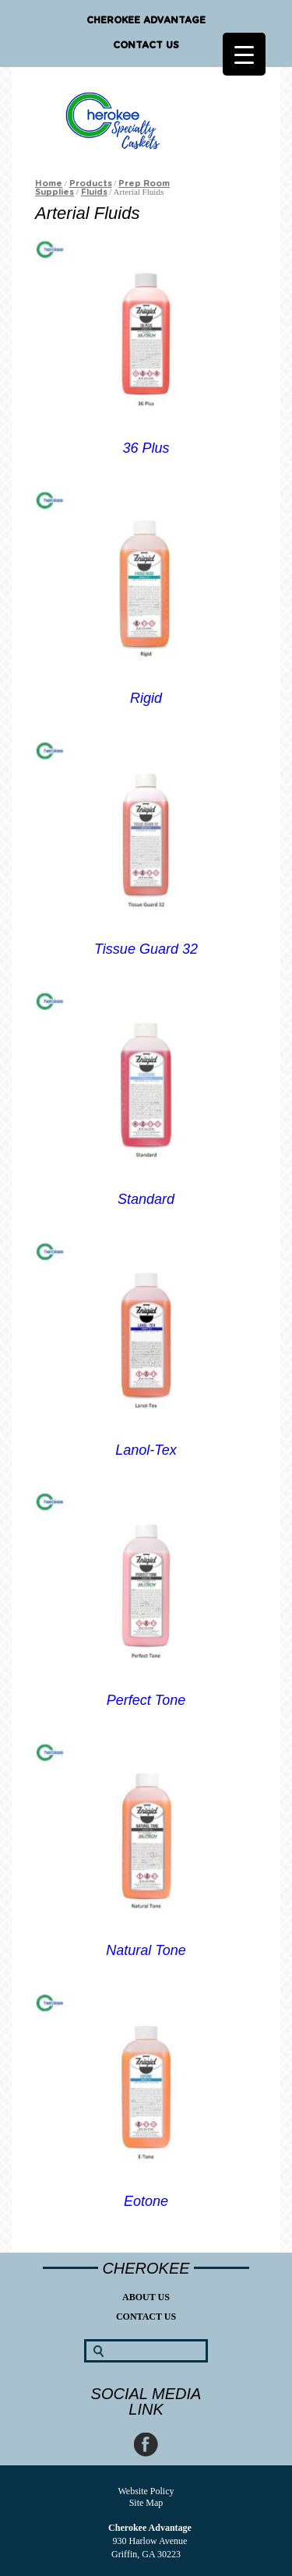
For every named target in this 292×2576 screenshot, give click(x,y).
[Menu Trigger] (244, 54)
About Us (146, 2297)
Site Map (146, 2502)
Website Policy (146, 2491)
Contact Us (146, 45)
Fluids (94, 192)
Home (48, 183)
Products (90, 183)
